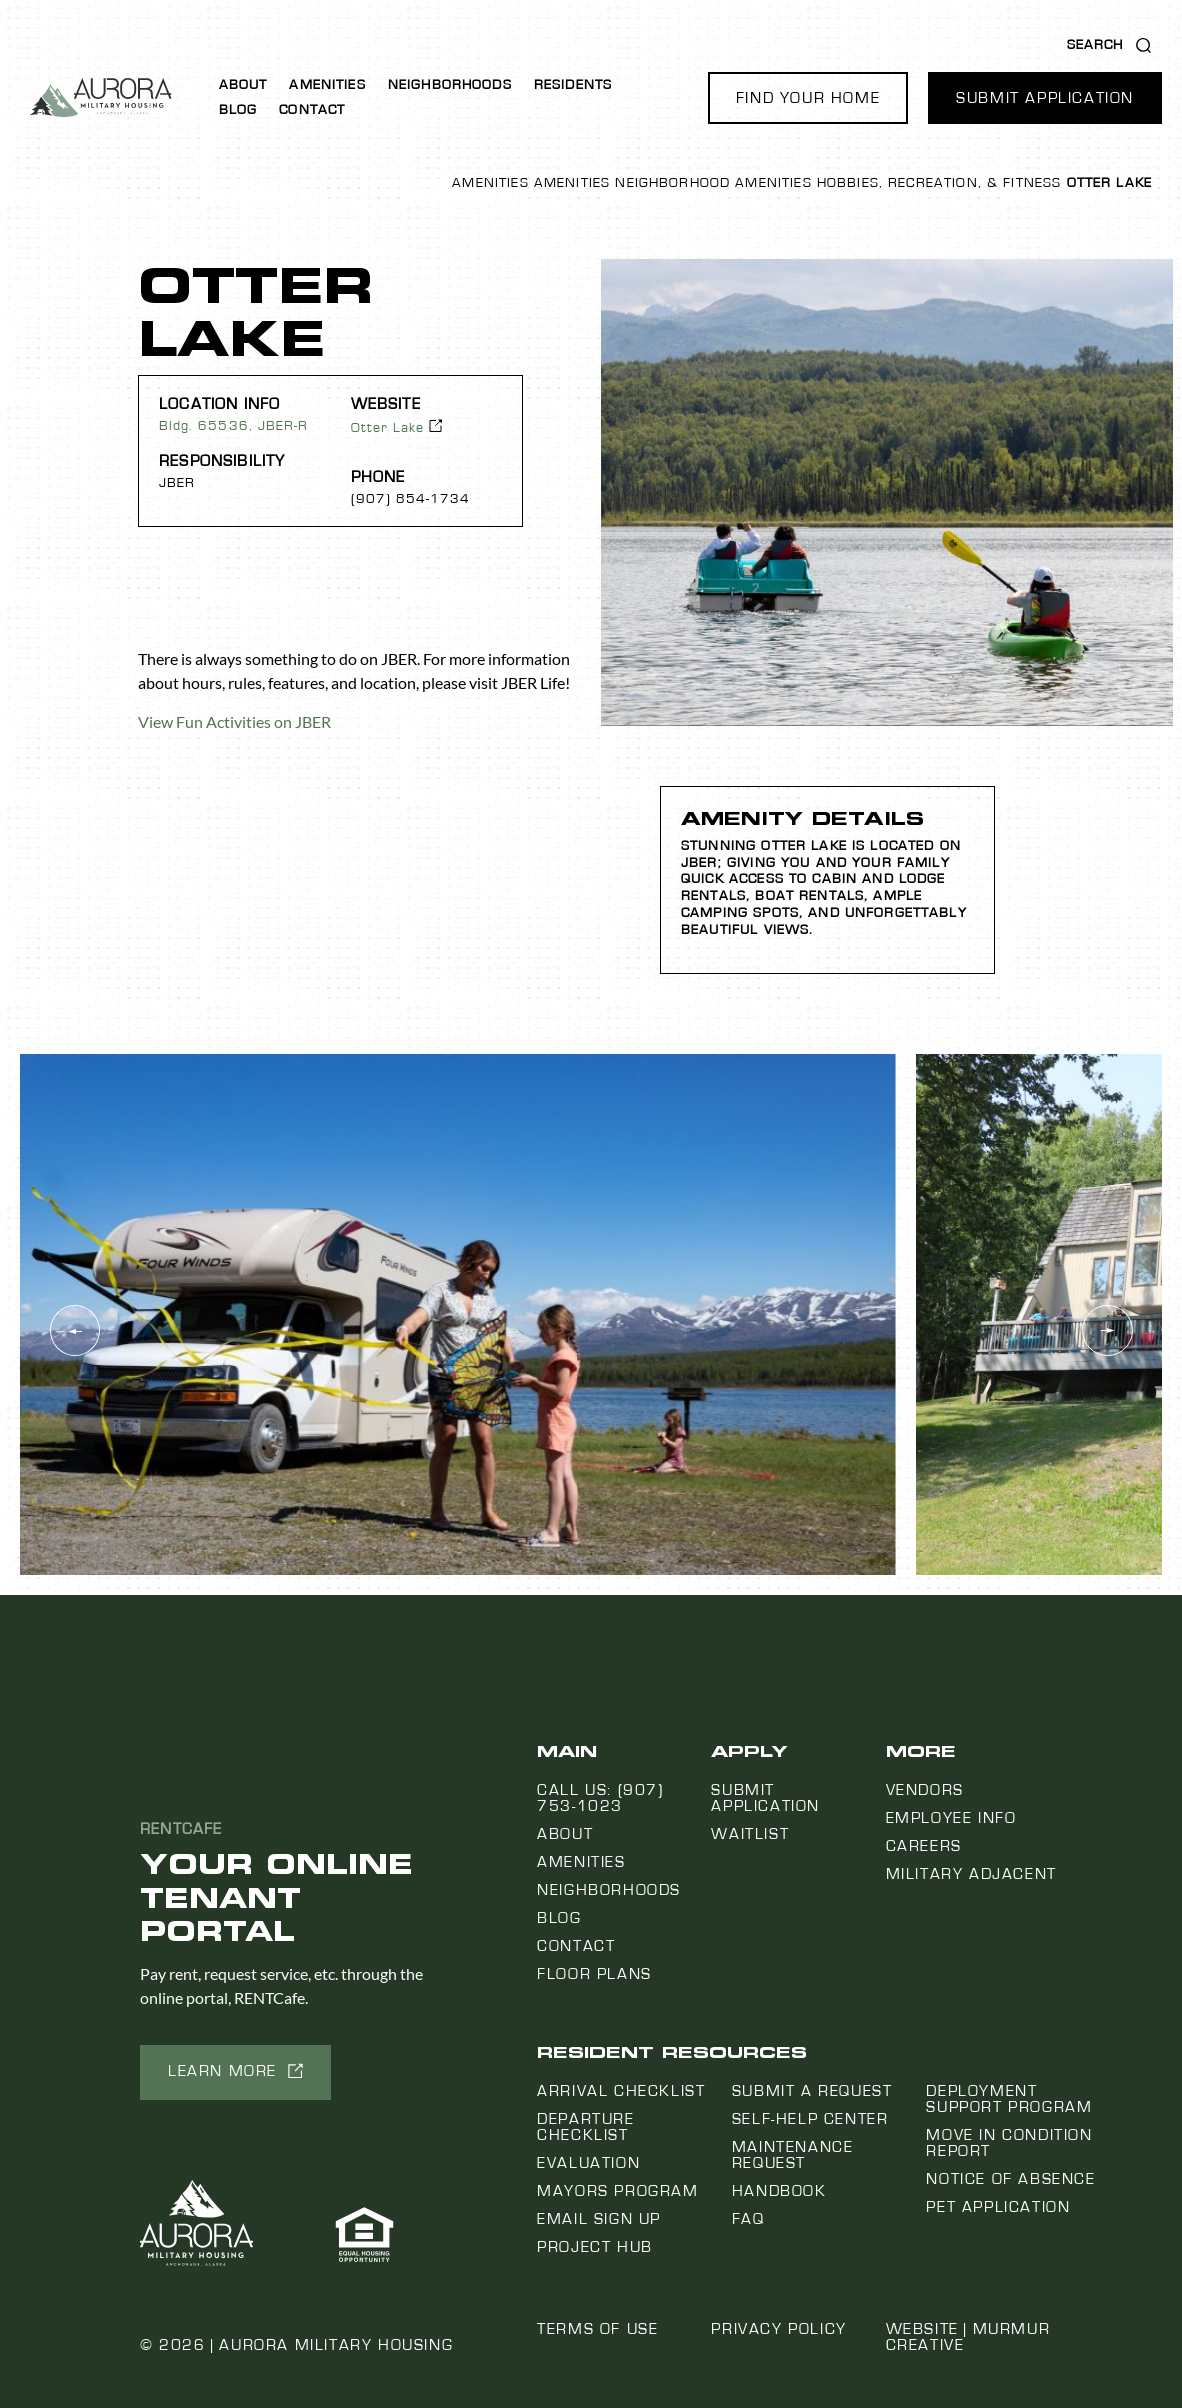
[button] (808, 98)
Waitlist (750, 1834)
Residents (573, 85)
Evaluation (588, 2163)
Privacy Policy (778, 2329)
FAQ (748, 2219)
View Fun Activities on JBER (234, 721)
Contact (312, 110)
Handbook (779, 2191)
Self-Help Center (810, 2119)
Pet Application (998, 2207)
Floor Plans (594, 1974)
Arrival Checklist (621, 2091)
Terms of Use (597, 2329)
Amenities (327, 85)
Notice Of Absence (1010, 2179)
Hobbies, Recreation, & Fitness (939, 183)
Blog (238, 110)
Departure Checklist (585, 2127)
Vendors (925, 1790)
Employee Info (951, 1818)
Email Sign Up (599, 2219)
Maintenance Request (793, 2155)
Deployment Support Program (1009, 2099)
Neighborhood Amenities (713, 183)
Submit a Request (812, 2091)
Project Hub (595, 2247)
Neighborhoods (450, 85)
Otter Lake (388, 428)
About (243, 85)
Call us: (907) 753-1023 (600, 1798)
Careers (924, 1846)
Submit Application (765, 1798)
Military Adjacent (971, 1874)
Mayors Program (617, 2191)
